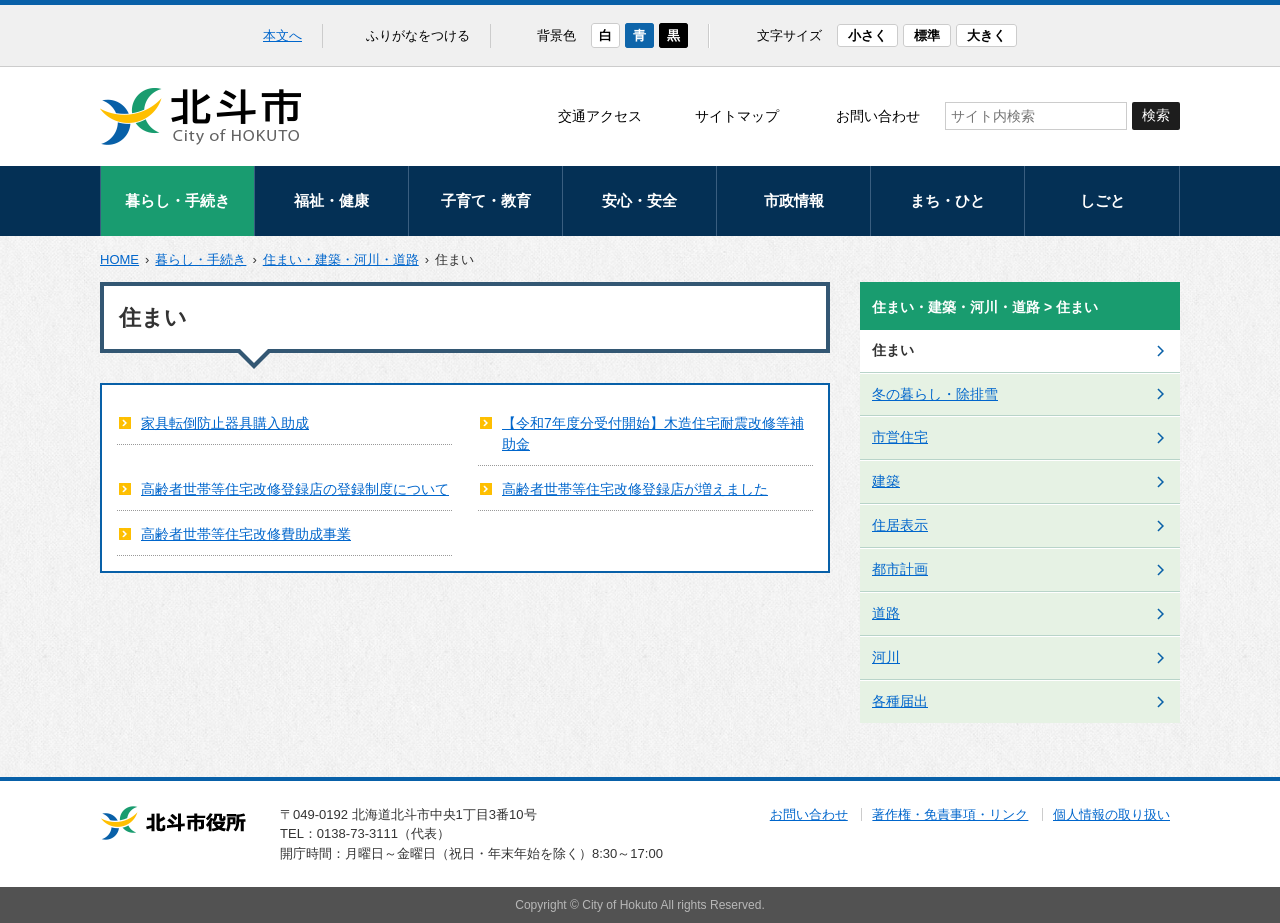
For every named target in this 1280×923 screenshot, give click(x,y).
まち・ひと (947, 200)
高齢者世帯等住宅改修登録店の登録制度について (295, 489)
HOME (119, 259)
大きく (986, 35)
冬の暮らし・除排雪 (935, 394)
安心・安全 (639, 200)
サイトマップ (737, 116)
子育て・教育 (486, 200)
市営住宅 (900, 437)
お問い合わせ (878, 116)
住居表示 (900, 525)
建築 (886, 481)
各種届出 (900, 701)
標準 (927, 35)
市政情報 (794, 200)
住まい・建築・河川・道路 (341, 259)
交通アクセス (600, 116)
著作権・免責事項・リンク (950, 814)
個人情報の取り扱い (1111, 814)
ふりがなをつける (418, 35)
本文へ (282, 35)
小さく (867, 35)
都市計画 (900, 569)
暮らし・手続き (177, 200)
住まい (893, 350)
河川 (886, 657)
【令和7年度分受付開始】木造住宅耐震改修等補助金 (653, 433)
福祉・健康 (331, 200)
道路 (886, 613)
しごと (1102, 200)
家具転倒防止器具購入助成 (225, 423)
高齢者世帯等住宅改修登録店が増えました (635, 489)
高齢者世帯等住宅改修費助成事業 (246, 534)
